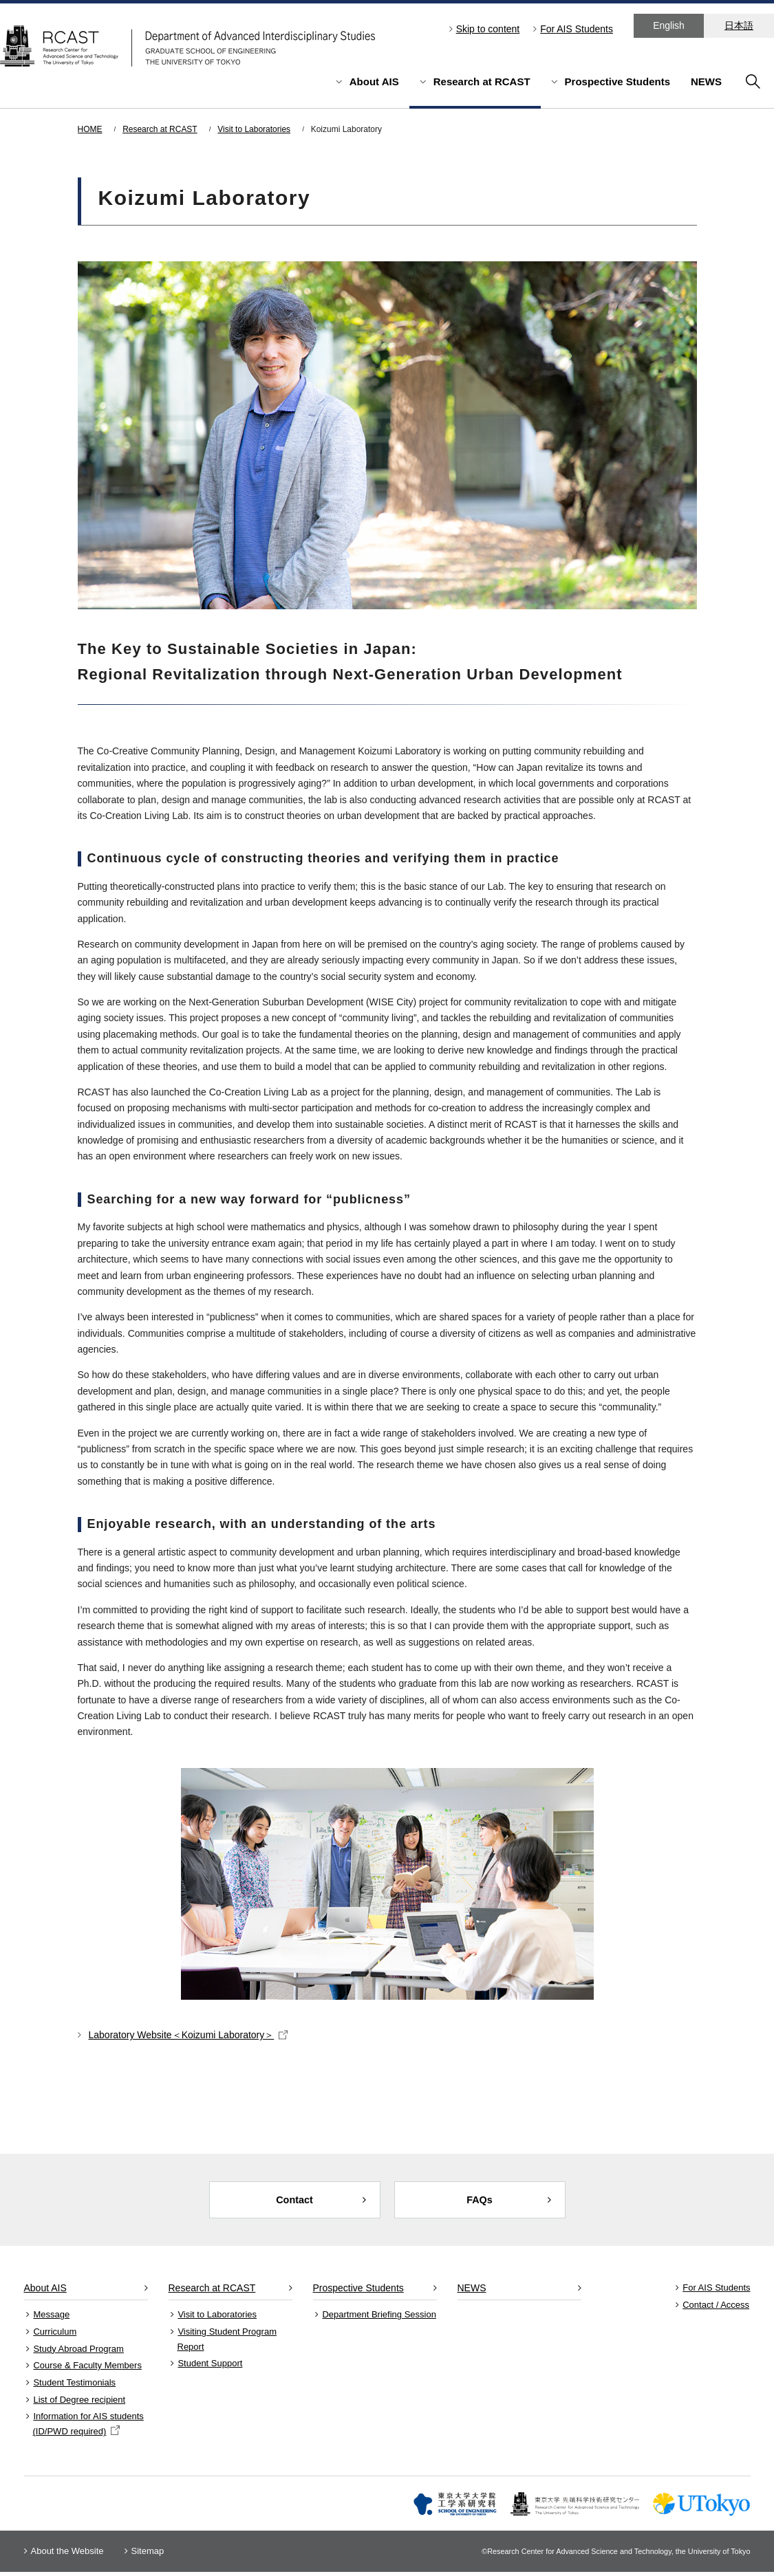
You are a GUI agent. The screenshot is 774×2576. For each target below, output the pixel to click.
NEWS (706, 81)
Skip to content (488, 28)
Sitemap (147, 2555)
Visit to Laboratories (253, 129)
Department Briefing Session (379, 2318)
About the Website (67, 2555)
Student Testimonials (74, 2386)
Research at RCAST (481, 81)
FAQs (479, 2201)
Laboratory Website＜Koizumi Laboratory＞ (188, 2034)
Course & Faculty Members (87, 2369)
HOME (90, 129)
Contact (294, 2201)
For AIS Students (576, 28)
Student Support (210, 2367)
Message (51, 2318)
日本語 (738, 25)
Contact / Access (715, 2308)
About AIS (374, 81)
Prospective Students (617, 81)
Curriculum (54, 2336)
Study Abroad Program (78, 2352)
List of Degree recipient (79, 2404)
